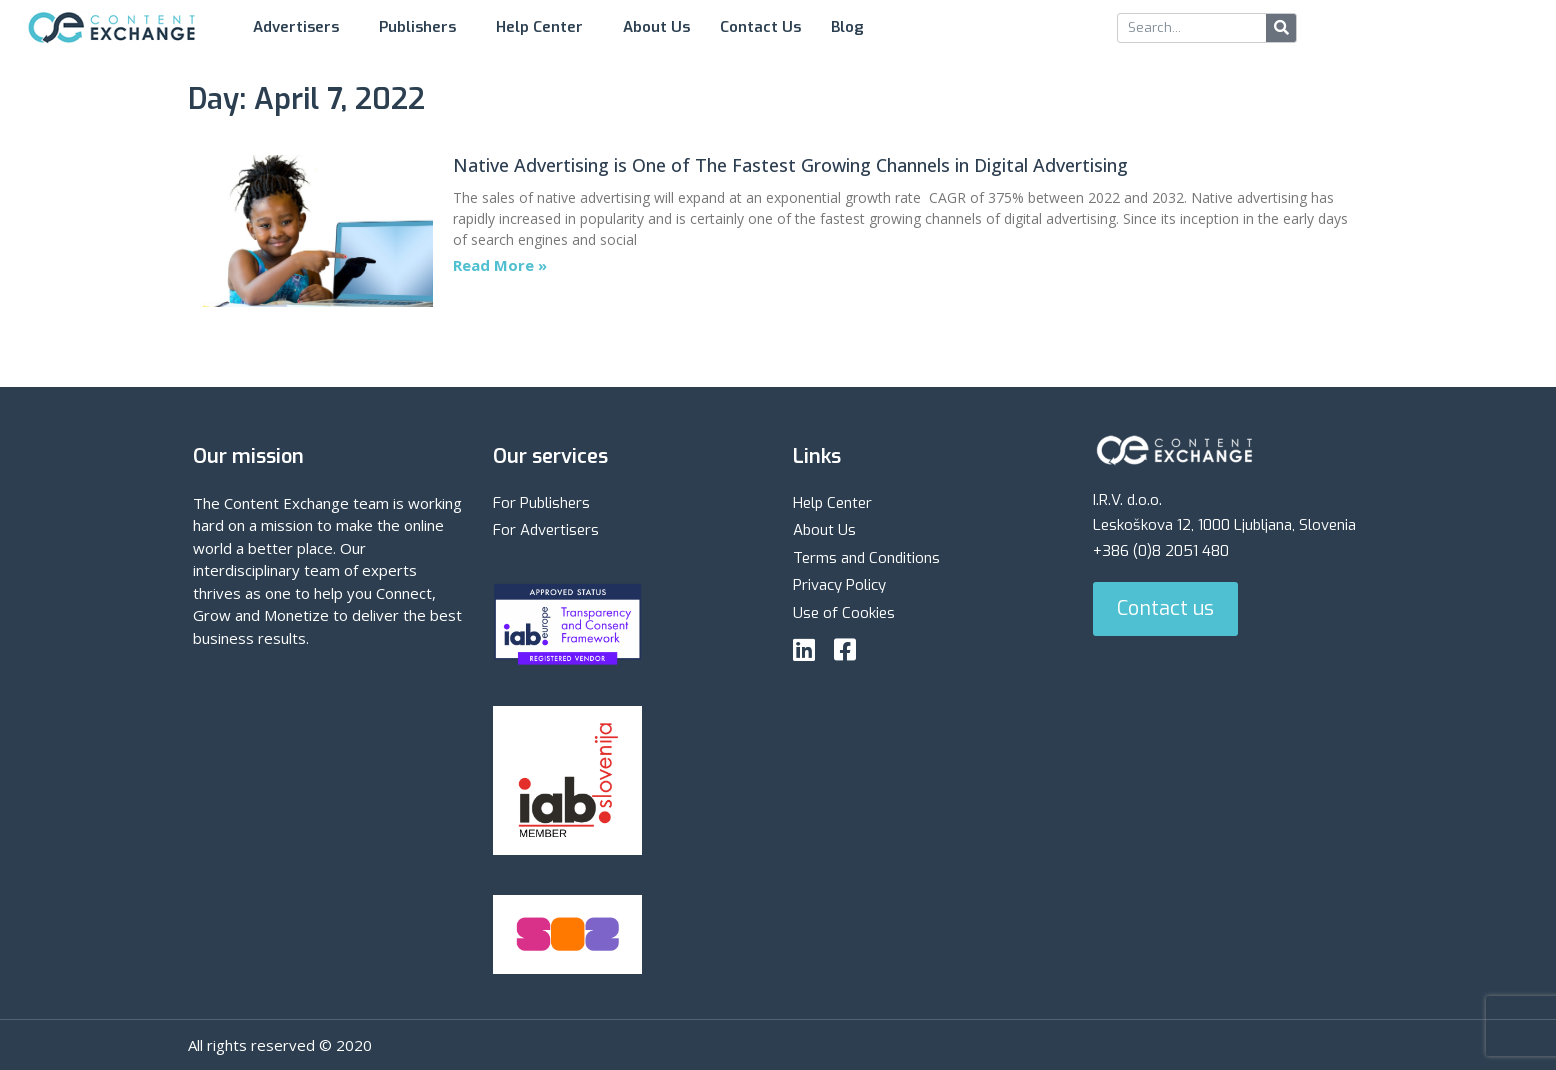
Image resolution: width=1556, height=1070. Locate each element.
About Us (656, 27)
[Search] (1281, 28)
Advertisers (301, 27)
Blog (852, 27)
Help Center (544, 27)
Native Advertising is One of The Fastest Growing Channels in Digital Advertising (790, 165)
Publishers (422, 27)
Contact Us (760, 27)
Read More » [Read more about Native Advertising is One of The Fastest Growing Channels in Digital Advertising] (500, 265)
